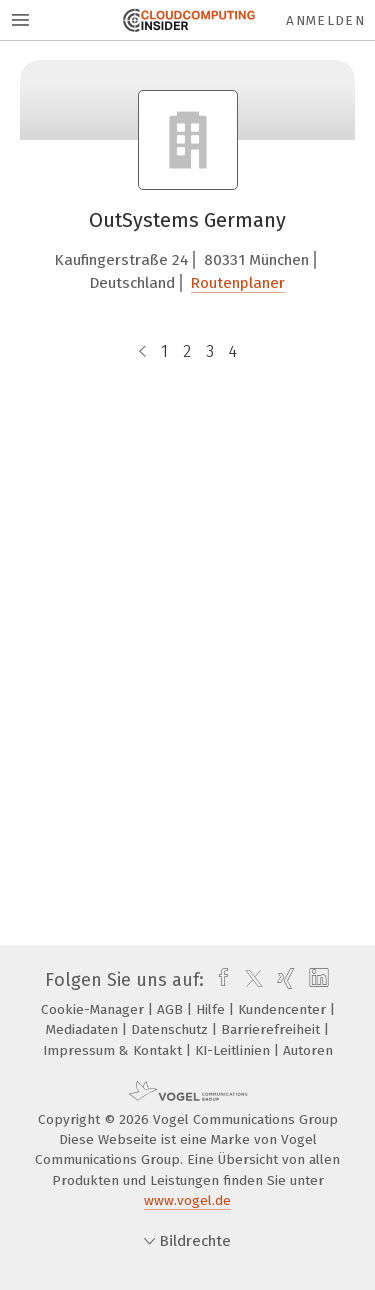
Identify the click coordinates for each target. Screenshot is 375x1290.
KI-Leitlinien (234, 1050)
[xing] (283, 980)
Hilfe (212, 1009)
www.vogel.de (187, 1200)
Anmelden (325, 20)
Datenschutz (171, 1029)
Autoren (308, 1050)
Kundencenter (284, 1009)
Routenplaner (238, 283)
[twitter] (249, 980)
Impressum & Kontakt (114, 1050)
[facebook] (218, 980)
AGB (172, 1009)
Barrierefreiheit (272, 1029)
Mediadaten (84, 1029)
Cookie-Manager (94, 1009)
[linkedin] (316, 980)
